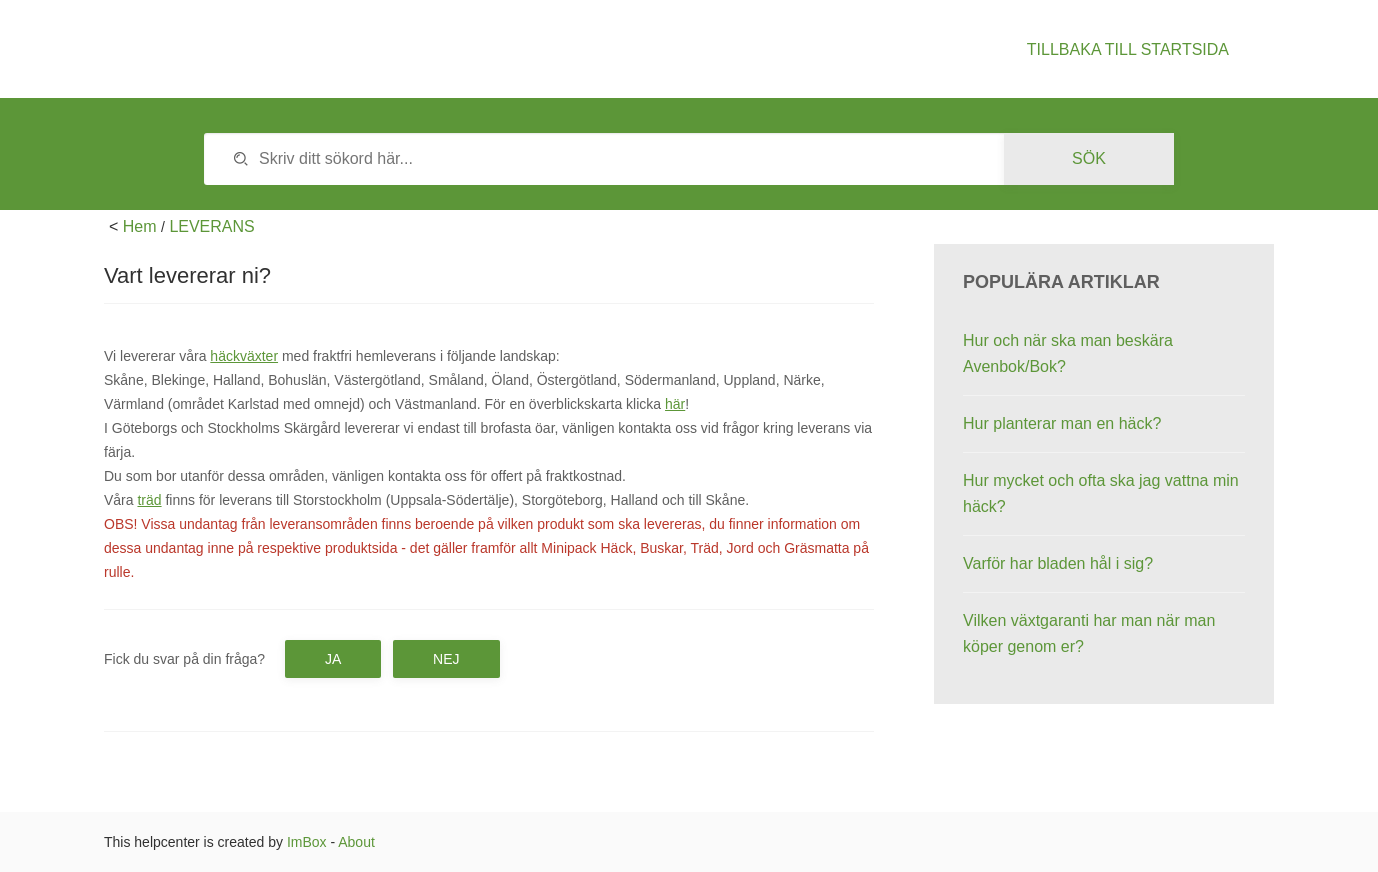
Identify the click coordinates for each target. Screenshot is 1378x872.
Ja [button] (333, 659)
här (675, 404)
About (356, 842)
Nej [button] (446, 659)
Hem (140, 226)
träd (149, 500)
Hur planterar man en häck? (1062, 423)
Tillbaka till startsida (1128, 49)
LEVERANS (211, 226)
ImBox (307, 842)
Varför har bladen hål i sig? (1058, 563)
